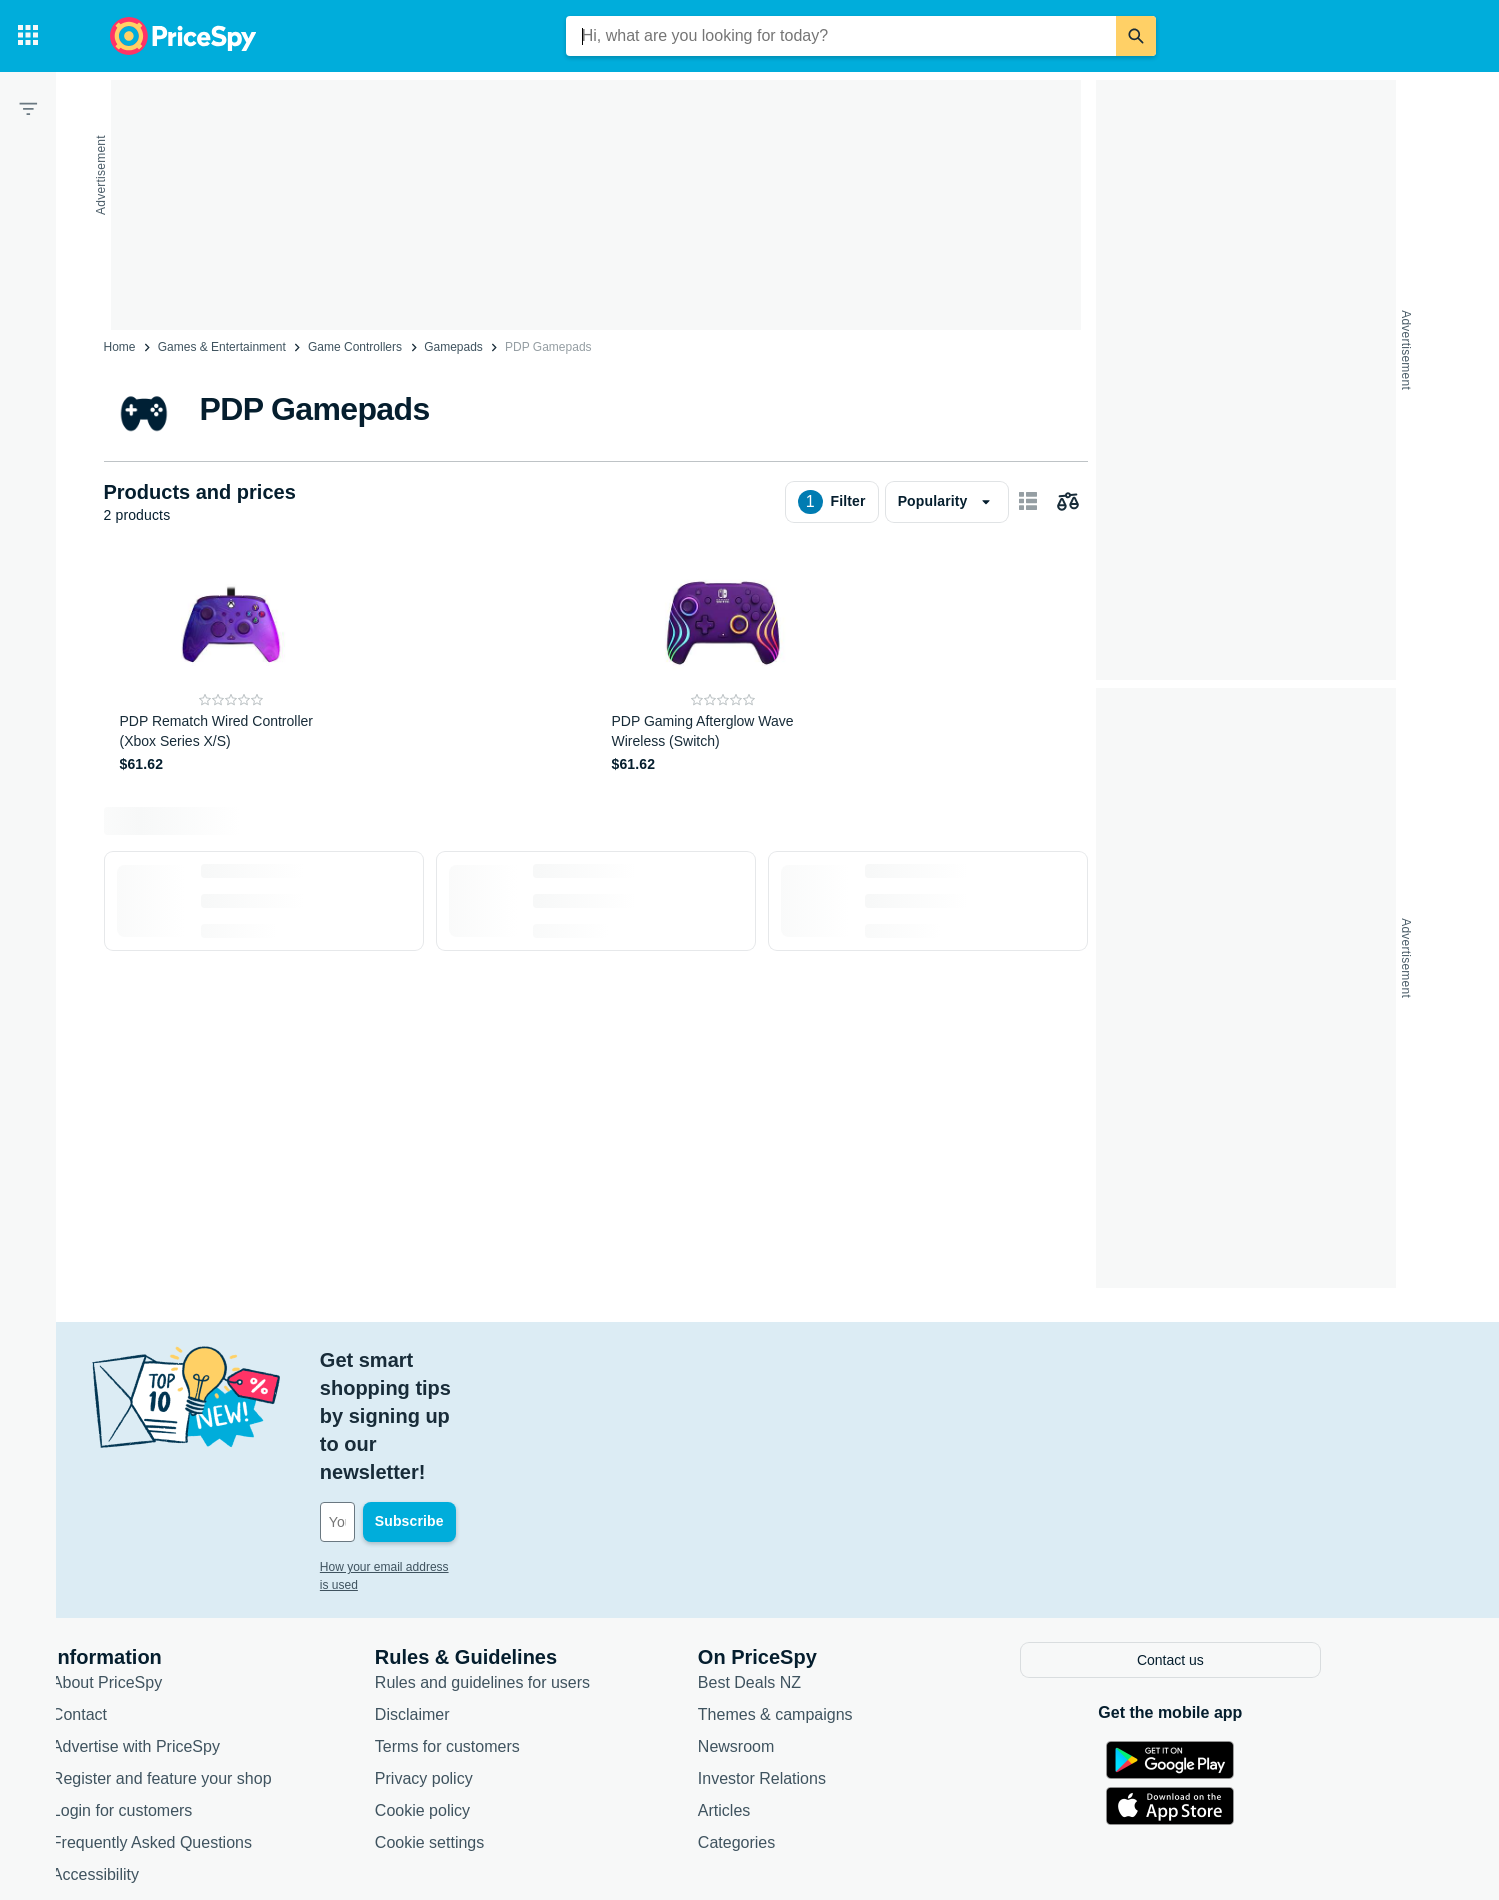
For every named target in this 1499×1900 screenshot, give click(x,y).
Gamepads (453, 347)
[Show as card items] (1028, 502)
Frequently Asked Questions (216, 1727)
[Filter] (28, 108)
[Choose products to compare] (1068, 502)
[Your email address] (519, 1410)
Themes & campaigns (839, 1599)
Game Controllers (355, 347)
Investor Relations (826, 1663)
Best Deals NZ (813, 1567)
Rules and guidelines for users (546, 1567)
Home (120, 347)
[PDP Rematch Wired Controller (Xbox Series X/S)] (231, 666)
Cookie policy (486, 1695)
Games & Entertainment (222, 347)
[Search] (1136, 36)
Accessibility (159, 1759)
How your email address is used (469, 1455)
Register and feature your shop (226, 1663)
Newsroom (800, 1631)
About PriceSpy (171, 1567)
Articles (788, 1695)
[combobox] (841, 36)
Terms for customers (511, 1631)
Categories (800, 1727)
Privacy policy (488, 1663)
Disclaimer (476, 1599)
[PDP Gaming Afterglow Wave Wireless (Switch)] (723, 666)
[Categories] (28, 36)
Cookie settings (493, 1727)
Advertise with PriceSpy (200, 1631)
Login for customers (186, 1695)
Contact (143, 1599)
